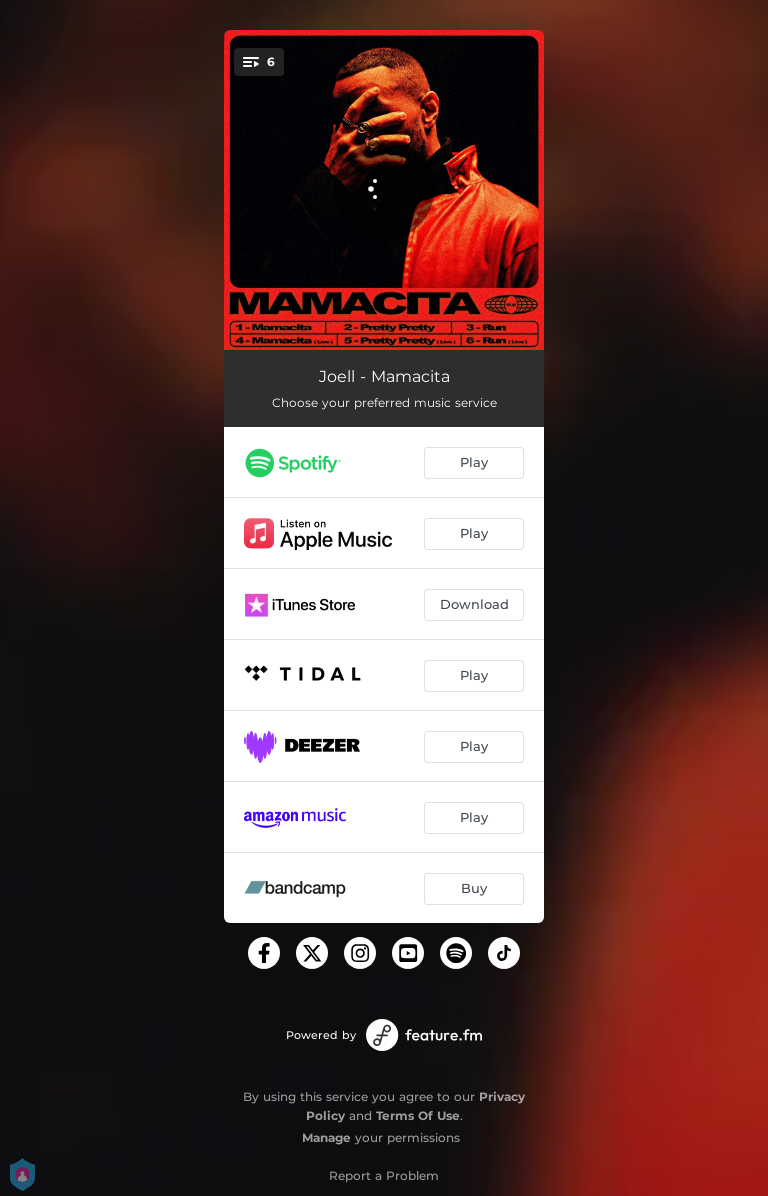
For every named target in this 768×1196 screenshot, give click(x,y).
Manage (326, 1137)
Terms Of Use (418, 1115)
